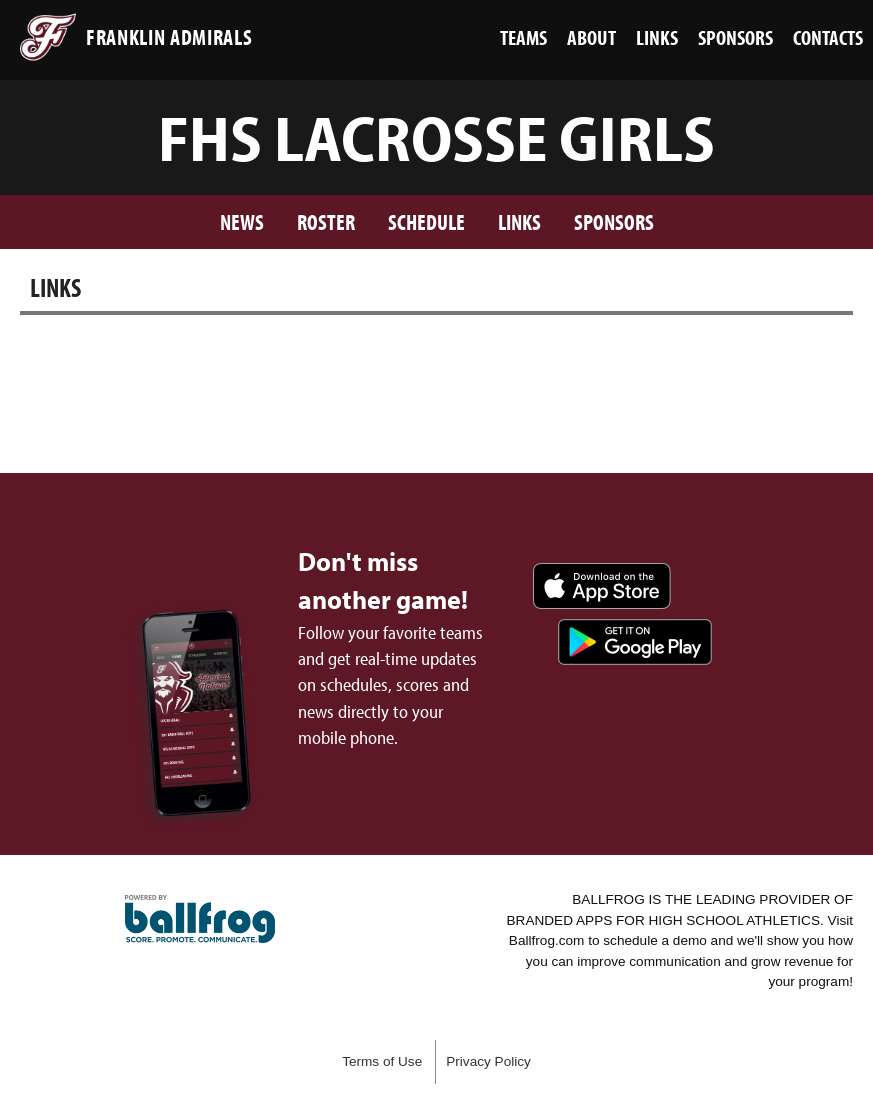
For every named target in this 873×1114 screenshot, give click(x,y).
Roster (326, 221)
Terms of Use (382, 1061)
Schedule (426, 221)
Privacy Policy (488, 1061)
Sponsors (614, 221)
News (242, 221)
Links (519, 221)
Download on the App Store (602, 586)
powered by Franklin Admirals (200, 919)
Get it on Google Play (635, 642)
